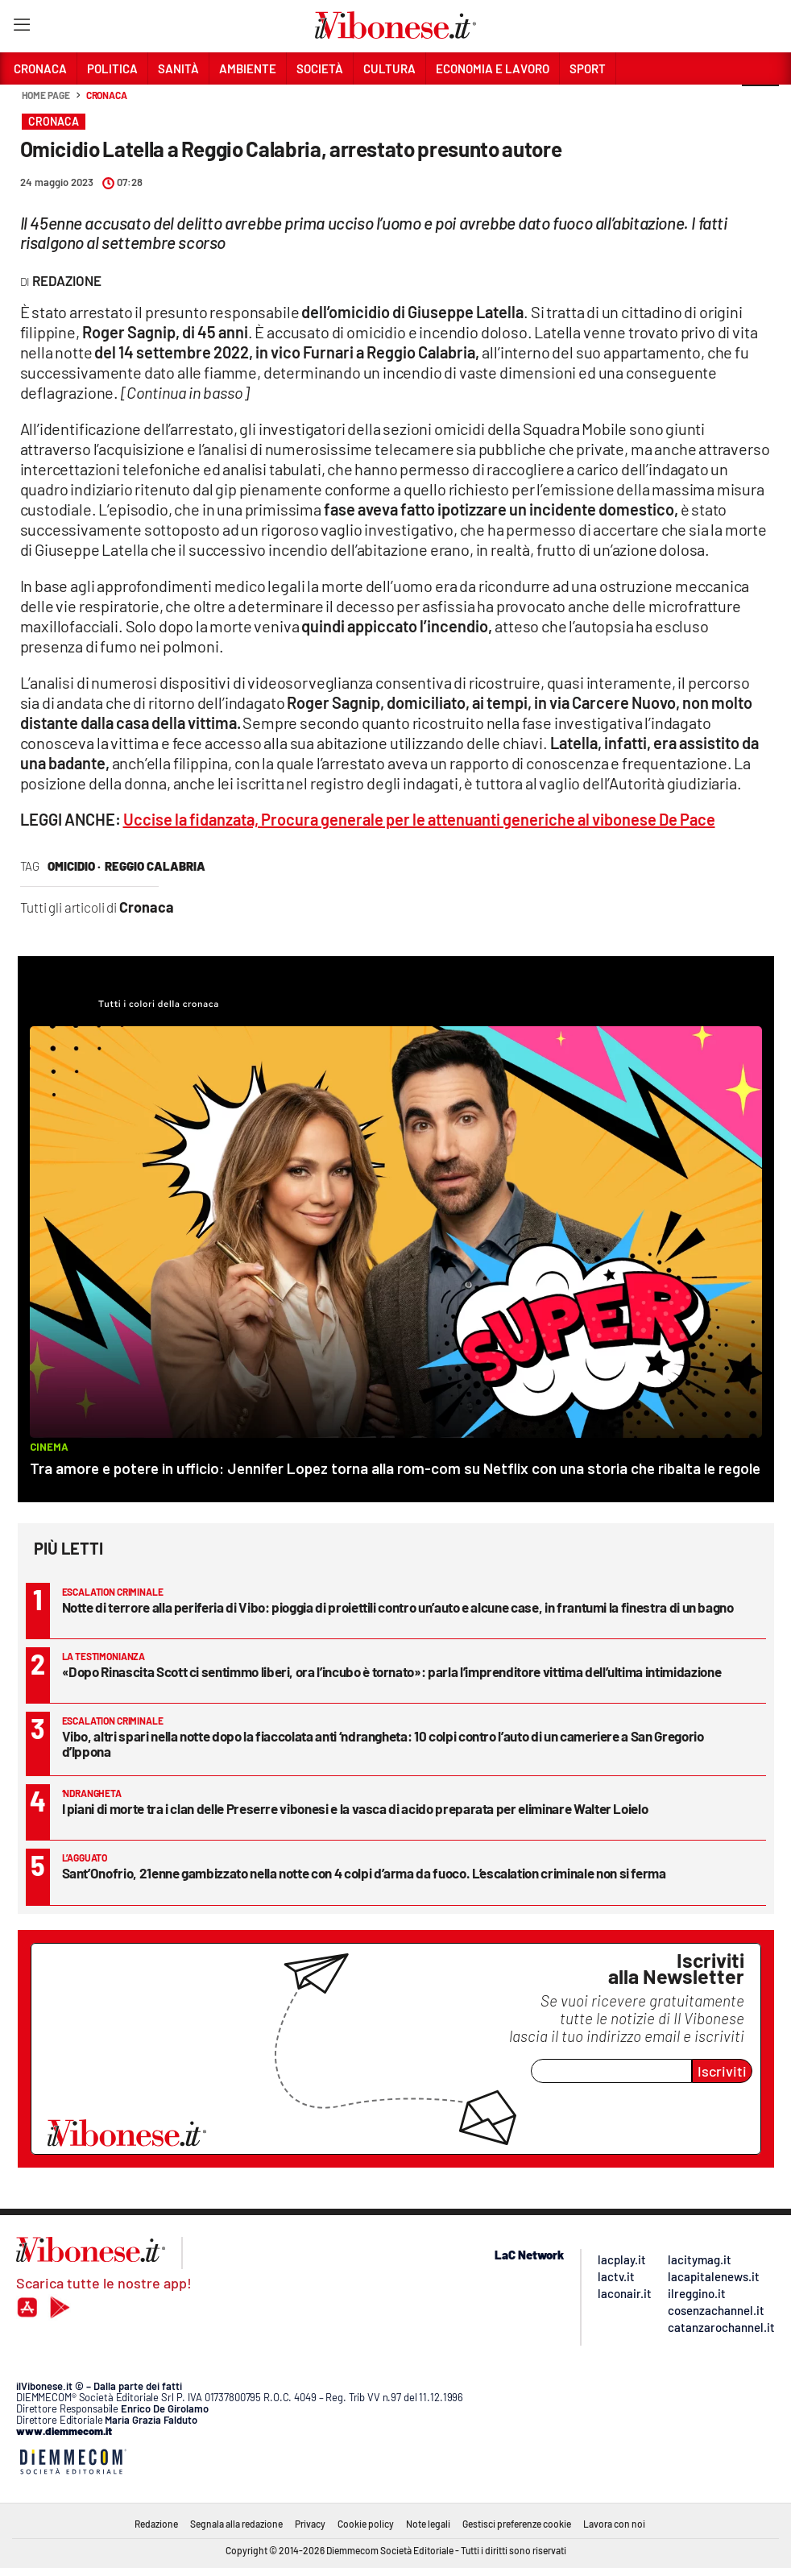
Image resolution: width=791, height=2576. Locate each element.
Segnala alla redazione (236, 2523)
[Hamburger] (21, 28)
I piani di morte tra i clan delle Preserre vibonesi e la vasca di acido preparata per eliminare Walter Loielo (355, 1808)
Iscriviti (722, 2071)
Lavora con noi (614, 2523)
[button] (760, 104)
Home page (46, 95)
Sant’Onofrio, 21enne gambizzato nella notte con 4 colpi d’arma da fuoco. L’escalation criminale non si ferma (364, 1873)
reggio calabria (155, 866)
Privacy (310, 2523)
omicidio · (74, 866)
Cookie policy (366, 2523)
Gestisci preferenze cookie (516, 2523)
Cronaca (106, 95)
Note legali (428, 2523)
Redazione (156, 2523)
